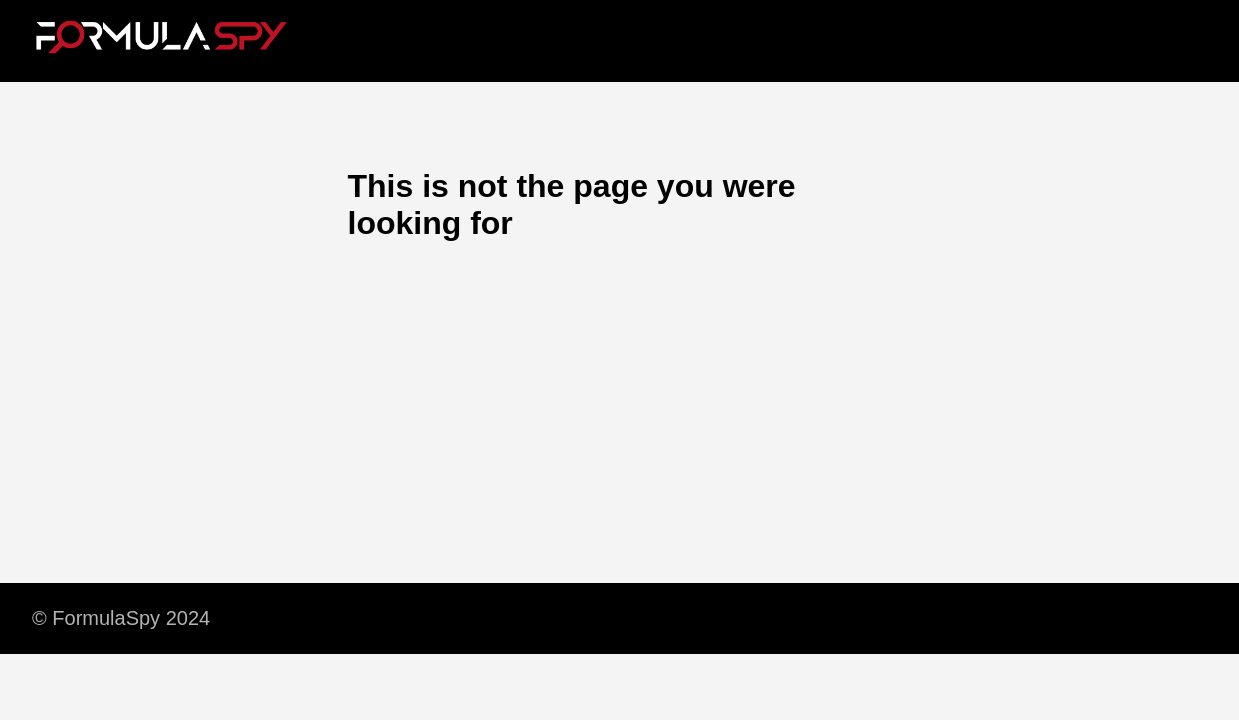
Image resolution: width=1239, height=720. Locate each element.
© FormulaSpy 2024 (121, 618)
